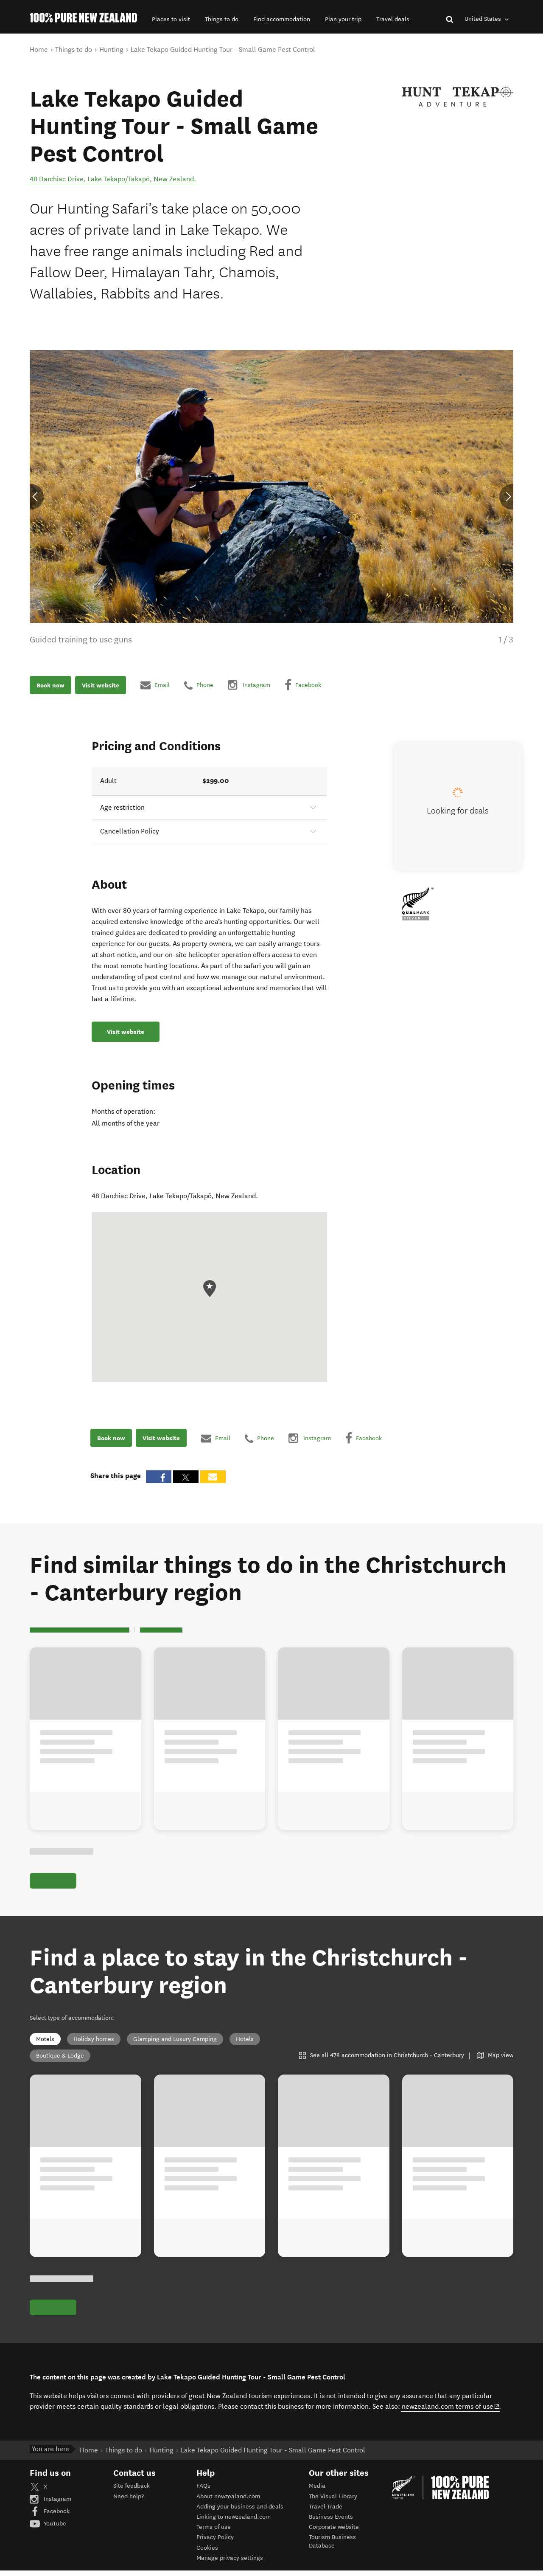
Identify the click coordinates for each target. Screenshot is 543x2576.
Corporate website (334, 2532)
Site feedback (131, 2491)
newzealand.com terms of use (451, 2411)
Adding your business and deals (239, 2512)
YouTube (48, 2529)
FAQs (203, 2491)
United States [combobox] (488, 19)
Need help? (128, 2502)
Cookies (207, 2553)
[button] (171, 19)
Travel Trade (325, 2512)
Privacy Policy (215, 2542)
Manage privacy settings (229, 2563)
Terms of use (213, 2532)
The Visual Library (333, 2502)
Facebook (50, 2516)
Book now (50, 685)
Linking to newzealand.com (233, 2522)
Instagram (50, 2504)
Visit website (100, 685)
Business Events (331, 2522)
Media (317, 2491)
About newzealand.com (228, 2502)
